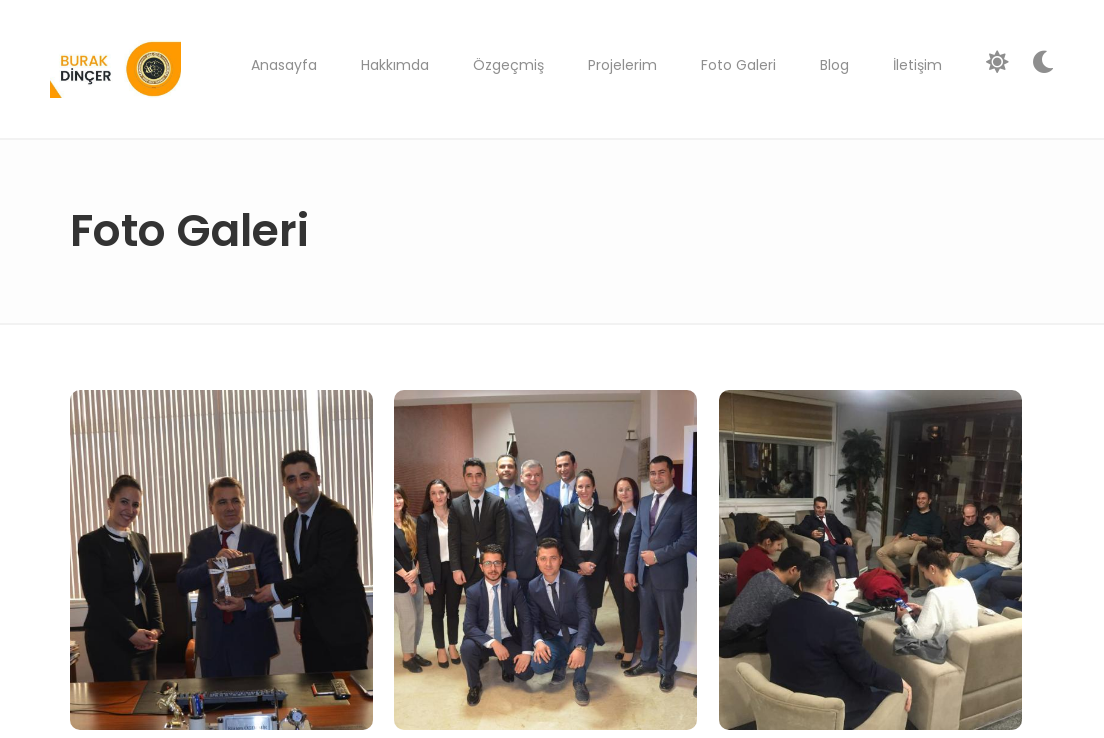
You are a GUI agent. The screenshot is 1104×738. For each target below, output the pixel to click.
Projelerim (622, 65)
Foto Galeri (738, 65)
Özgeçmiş (508, 65)
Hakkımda (395, 65)
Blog (834, 65)
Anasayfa (284, 65)
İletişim (917, 65)
